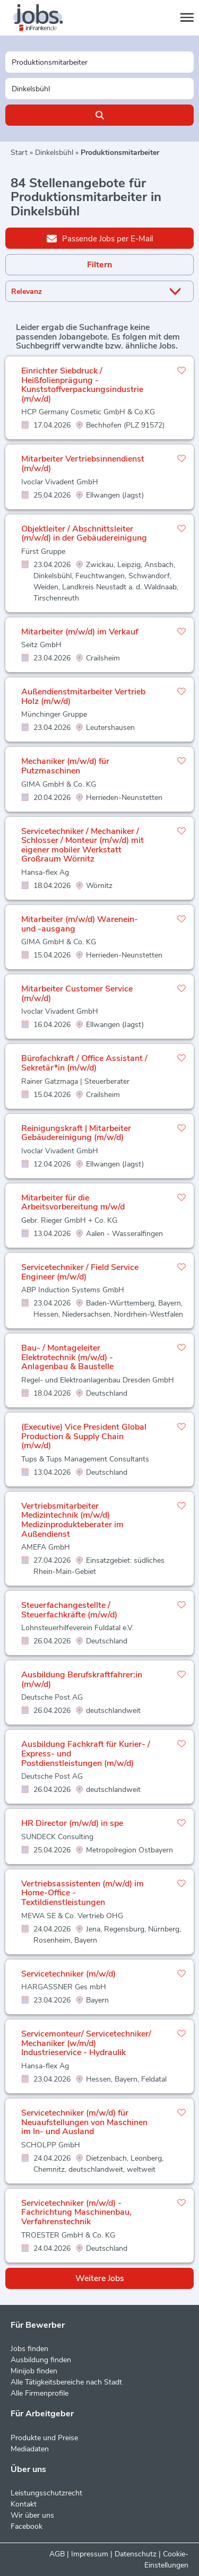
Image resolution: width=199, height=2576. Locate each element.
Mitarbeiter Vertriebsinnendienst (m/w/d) (82, 463)
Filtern (99, 265)
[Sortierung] (86, 291)
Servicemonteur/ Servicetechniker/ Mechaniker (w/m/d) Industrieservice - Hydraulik (86, 2043)
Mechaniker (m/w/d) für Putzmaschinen (65, 766)
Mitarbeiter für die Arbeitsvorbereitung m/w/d (73, 1202)
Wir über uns (32, 2515)
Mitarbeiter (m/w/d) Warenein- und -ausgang (79, 924)
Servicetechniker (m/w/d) (68, 1974)
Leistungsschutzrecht (46, 2493)
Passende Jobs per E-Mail (100, 238)
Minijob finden (34, 2371)
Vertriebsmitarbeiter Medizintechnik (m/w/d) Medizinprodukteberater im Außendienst (72, 1520)
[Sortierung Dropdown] (177, 291)
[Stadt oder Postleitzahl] (99, 88)
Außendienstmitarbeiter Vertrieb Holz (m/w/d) (83, 696)
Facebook (26, 2526)
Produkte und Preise (44, 2438)
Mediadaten (30, 2449)
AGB (57, 2554)
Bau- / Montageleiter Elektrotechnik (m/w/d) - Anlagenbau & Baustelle (67, 1357)
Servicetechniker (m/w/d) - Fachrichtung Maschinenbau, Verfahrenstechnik (76, 2212)
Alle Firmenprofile (39, 2393)
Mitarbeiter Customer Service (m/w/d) (77, 993)
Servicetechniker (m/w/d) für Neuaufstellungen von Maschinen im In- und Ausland (84, 2122)
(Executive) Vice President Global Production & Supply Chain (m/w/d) (83, 1436)
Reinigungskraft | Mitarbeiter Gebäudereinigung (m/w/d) (76, 1133)
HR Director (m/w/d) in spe (72, 1823)
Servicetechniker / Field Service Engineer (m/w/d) (80, 1272)
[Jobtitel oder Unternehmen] (99, 62)
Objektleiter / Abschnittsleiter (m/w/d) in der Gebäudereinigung (84, 533)
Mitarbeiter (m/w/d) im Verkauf (79, 632)
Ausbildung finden (41, 2360)
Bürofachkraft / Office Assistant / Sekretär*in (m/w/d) (84, 1063)
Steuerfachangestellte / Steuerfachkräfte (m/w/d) (69, 1610)
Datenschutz (136, 2554)
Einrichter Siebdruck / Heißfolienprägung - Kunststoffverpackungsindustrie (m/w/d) (82, 385)
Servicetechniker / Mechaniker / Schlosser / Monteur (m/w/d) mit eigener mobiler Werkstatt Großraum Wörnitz (82, 845)
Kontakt (24, 2504)
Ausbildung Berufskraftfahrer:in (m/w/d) (81, 1679)
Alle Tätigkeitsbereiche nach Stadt (66, 2382)
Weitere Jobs (99, 2278)
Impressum (89, 2554)
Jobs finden (29, 2349)
